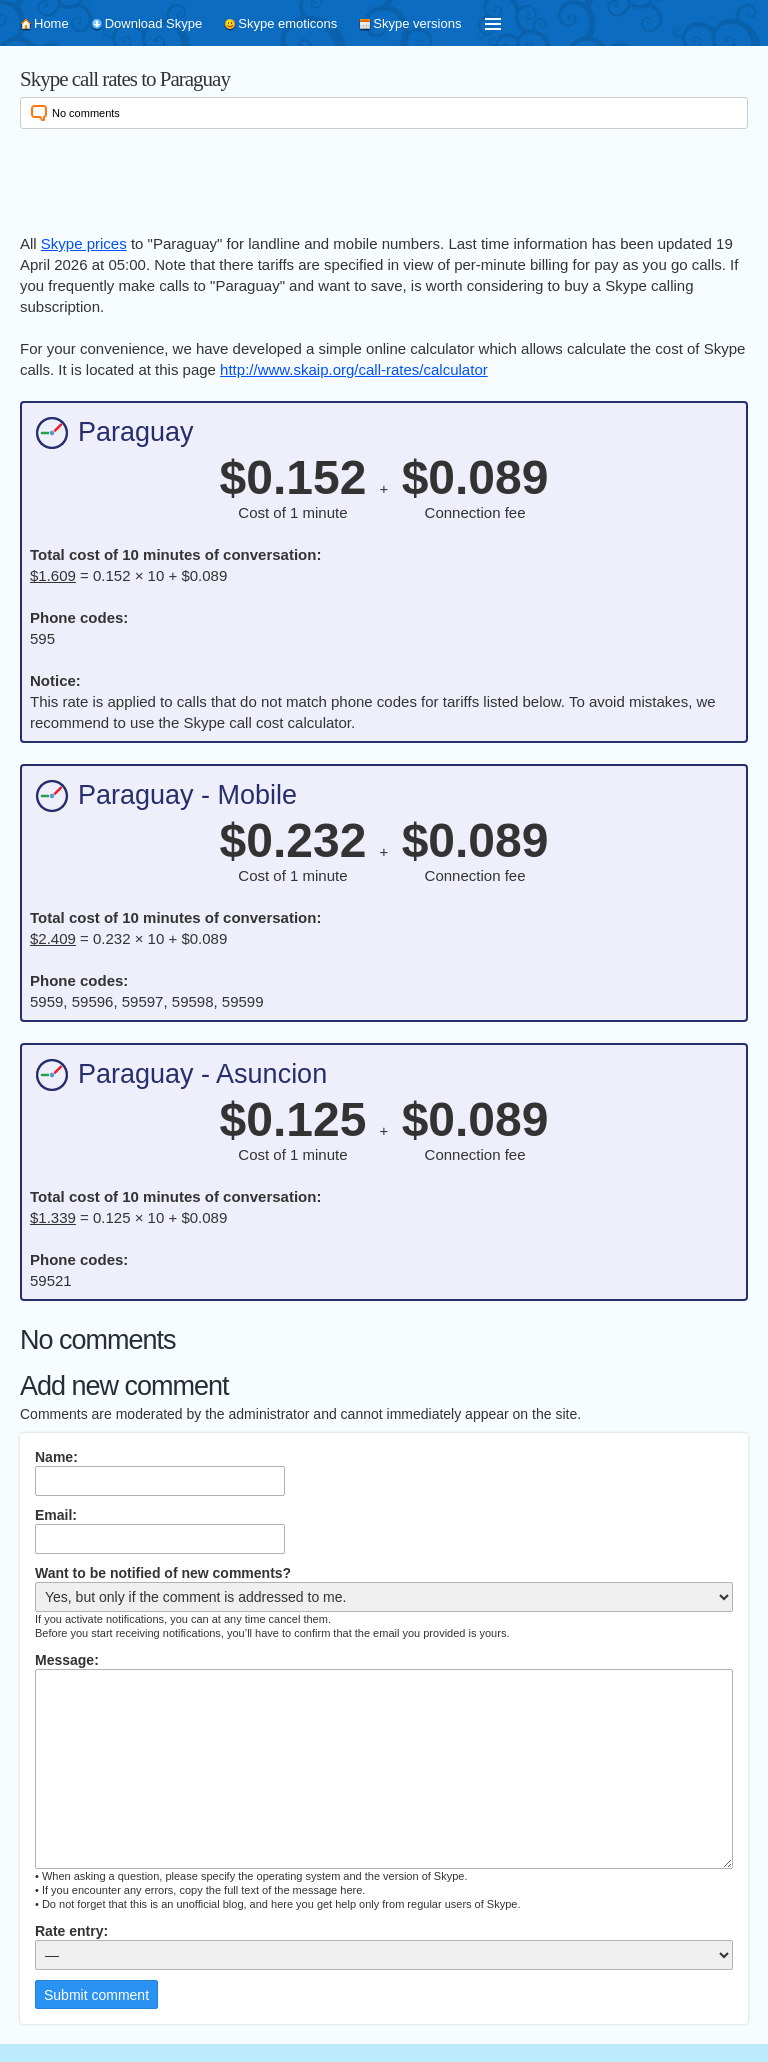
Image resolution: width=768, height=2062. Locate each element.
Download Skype (154, 23)
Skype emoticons (287, 23)
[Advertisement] (384, 178)
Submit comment (96, 1995)
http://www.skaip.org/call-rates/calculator (354, 369)
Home (51, 23)
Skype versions (417, 23)
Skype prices (84, 243)
